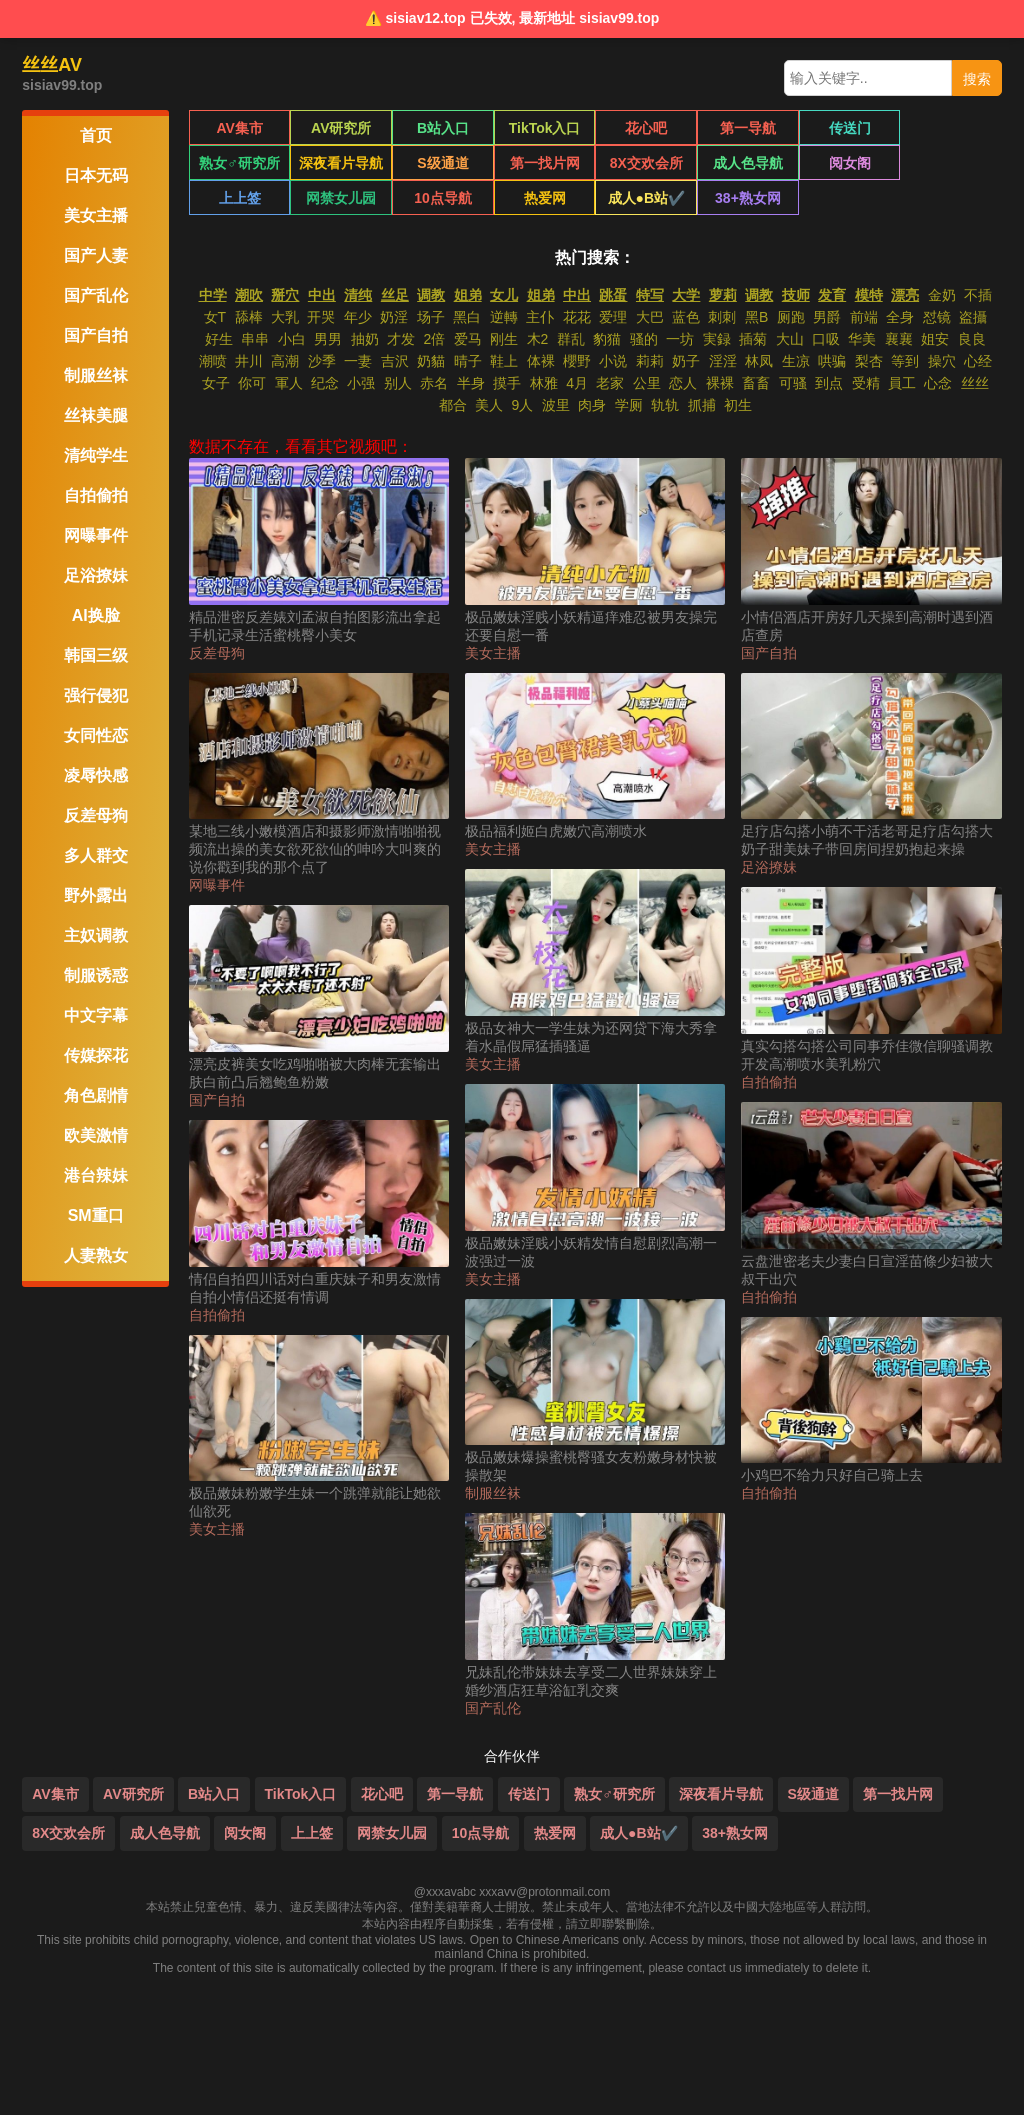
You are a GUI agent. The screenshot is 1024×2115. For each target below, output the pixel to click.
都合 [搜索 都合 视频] (453, 405)
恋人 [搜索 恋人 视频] (683, 383)
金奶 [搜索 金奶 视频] (942, 295)
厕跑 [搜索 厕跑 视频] (791, 317)
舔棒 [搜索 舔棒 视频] (249, 317)
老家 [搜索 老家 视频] (610, 383)
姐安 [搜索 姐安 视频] (935, 339)
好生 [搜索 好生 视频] (219, 339)
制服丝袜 (493, 1493)
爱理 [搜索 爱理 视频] (613, 317)
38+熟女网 (545, 198)
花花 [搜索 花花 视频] (577, 317)
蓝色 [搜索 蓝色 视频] (686, 317)
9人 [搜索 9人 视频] (522, 405)
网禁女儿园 (951, 163)
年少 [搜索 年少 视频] (358, 317)
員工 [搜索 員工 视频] (902, 383)
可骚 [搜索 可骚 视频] (793, 383)
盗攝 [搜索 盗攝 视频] (973, 317)
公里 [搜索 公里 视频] (647, 383)
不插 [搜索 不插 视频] (978, 295)
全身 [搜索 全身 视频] (900, 317)
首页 (96, 135)
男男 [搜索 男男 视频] (328, 339)
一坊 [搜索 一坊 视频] (680, 339)
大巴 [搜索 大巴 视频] (650, 317)
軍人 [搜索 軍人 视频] (289, 383)
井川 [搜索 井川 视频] (249, 361)
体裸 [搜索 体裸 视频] (541, 361)
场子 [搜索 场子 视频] (431, 317)
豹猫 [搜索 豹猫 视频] (607, 339)
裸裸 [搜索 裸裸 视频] (720, 383)
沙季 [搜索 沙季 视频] (322, 361)
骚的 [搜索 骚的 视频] (644, 339)
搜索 (977, 79)
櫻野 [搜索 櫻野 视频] (577, 361)
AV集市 (239, 128)
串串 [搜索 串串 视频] (255, 339)
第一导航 (748, 128)
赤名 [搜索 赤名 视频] (434, 383)
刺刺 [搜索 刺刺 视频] (722, 317)
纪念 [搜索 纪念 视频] (325, 383)
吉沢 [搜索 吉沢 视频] (395, 361)
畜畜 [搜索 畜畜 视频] (756, 383)
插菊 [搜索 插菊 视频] (753, 339)
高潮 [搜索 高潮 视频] (285, 361)
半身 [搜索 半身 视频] (471, 383)
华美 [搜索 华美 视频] (862, 339)
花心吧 (646, 128)
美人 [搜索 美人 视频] (489, 405)
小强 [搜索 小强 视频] (361, 383)
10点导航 (240, 198)
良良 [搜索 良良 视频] (972, 339)
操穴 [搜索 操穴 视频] (942, 361)
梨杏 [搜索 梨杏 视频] (869, 361)
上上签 (849, 163)
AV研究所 (341, 128)
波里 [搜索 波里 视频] (556, 405)
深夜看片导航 (240, 163)
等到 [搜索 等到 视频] (905, 361)
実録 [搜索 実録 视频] (717, 339)
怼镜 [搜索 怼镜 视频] (937, 317)
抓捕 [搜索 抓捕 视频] (702, 405)
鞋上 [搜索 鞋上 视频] (504, 361)
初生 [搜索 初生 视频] (738, 405)
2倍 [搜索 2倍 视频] (434, 339)
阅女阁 (748, 163)
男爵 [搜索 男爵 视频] (827, 317)
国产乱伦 (493, 1708)
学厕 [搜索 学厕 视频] (629, 405)
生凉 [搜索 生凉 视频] (796, 361)
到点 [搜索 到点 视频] (829, 383)
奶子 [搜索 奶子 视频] (686, 361)
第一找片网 (443, 163)
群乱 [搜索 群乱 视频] (571, 339)
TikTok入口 (545, 128)
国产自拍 (217, 1100)
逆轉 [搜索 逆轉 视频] (504, 317)
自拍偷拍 (217, 1315)
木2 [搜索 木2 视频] (538, 339)
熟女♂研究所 (951, 128)
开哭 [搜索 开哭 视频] (321, 317)
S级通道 (341, 163)
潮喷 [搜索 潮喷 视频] (213, 361)
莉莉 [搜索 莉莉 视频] (650, 361)
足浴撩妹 (769, 867)
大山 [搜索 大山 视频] (790, 339)
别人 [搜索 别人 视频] (398, 383)
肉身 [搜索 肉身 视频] (592, 405)
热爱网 (341, 198)
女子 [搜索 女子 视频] (216, 383)
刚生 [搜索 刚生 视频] (504, 339)
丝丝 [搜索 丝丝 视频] (975, 383)
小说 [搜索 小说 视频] (613, 361)
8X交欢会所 (544, 163)
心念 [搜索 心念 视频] (938, 383)
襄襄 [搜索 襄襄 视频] (899, 339)
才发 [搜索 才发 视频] (401, 339)
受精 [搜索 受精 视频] (866, 383)
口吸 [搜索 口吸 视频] (826, 339)
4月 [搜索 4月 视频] (577, 383)
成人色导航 (646, 163)
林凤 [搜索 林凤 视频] (759, 361)
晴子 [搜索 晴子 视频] (468, 361)
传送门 (849, 128)
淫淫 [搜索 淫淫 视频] (723, 361)
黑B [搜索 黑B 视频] (756, 317)
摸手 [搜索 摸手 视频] (507, 383)
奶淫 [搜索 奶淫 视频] (394, 317)
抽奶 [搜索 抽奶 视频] (365, 339)
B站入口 (443, 128)
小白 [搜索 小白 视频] (292, 339)
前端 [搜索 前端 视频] (864, 317)
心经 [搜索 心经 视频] (978, 361)
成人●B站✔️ (443, 198)
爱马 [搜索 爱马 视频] (468, 339)
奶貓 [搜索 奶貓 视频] (431, 361)
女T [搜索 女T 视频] (215, 317)
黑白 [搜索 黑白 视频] (467, 317)
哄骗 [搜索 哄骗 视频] (832, 361)
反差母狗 (217, 653)
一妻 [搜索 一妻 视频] (358, 361)
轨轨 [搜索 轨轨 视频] (665, 405)
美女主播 (217, 1529)
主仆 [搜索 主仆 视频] (540, 317)
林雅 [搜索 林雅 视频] (544, 383)
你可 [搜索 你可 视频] (252, 383)
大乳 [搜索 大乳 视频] (285, 317)
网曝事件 (217, 885)
